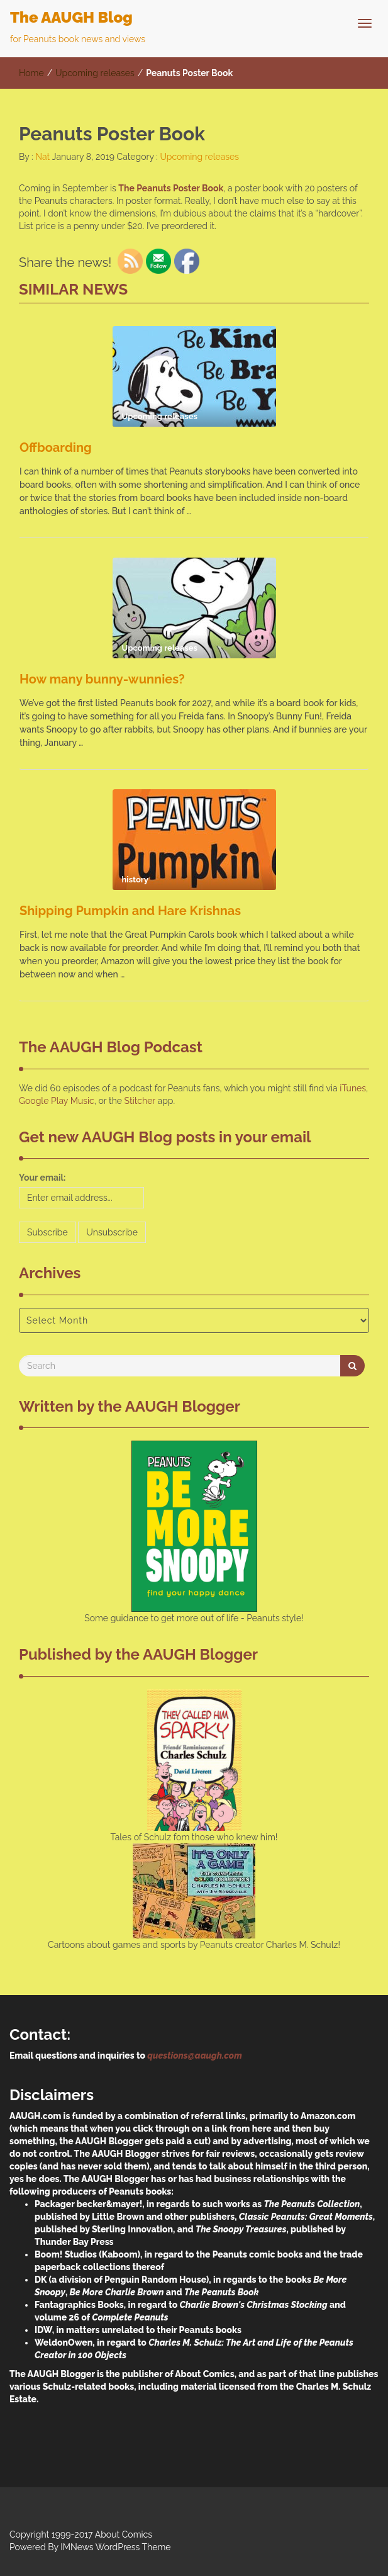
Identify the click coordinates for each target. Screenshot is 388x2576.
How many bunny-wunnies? (102, 679)
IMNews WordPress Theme (115, 2547)
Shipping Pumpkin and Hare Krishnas (130, 910)
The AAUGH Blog (71, 17)
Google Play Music (56, 1101)
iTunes (353, 1088)
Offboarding (55, 447)
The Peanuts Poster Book (170, 188)
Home (31, 73)
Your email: (42, 1178)
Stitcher (140, 1101)
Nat (41, 157)
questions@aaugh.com (194, 2055)
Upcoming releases (95, 73)
